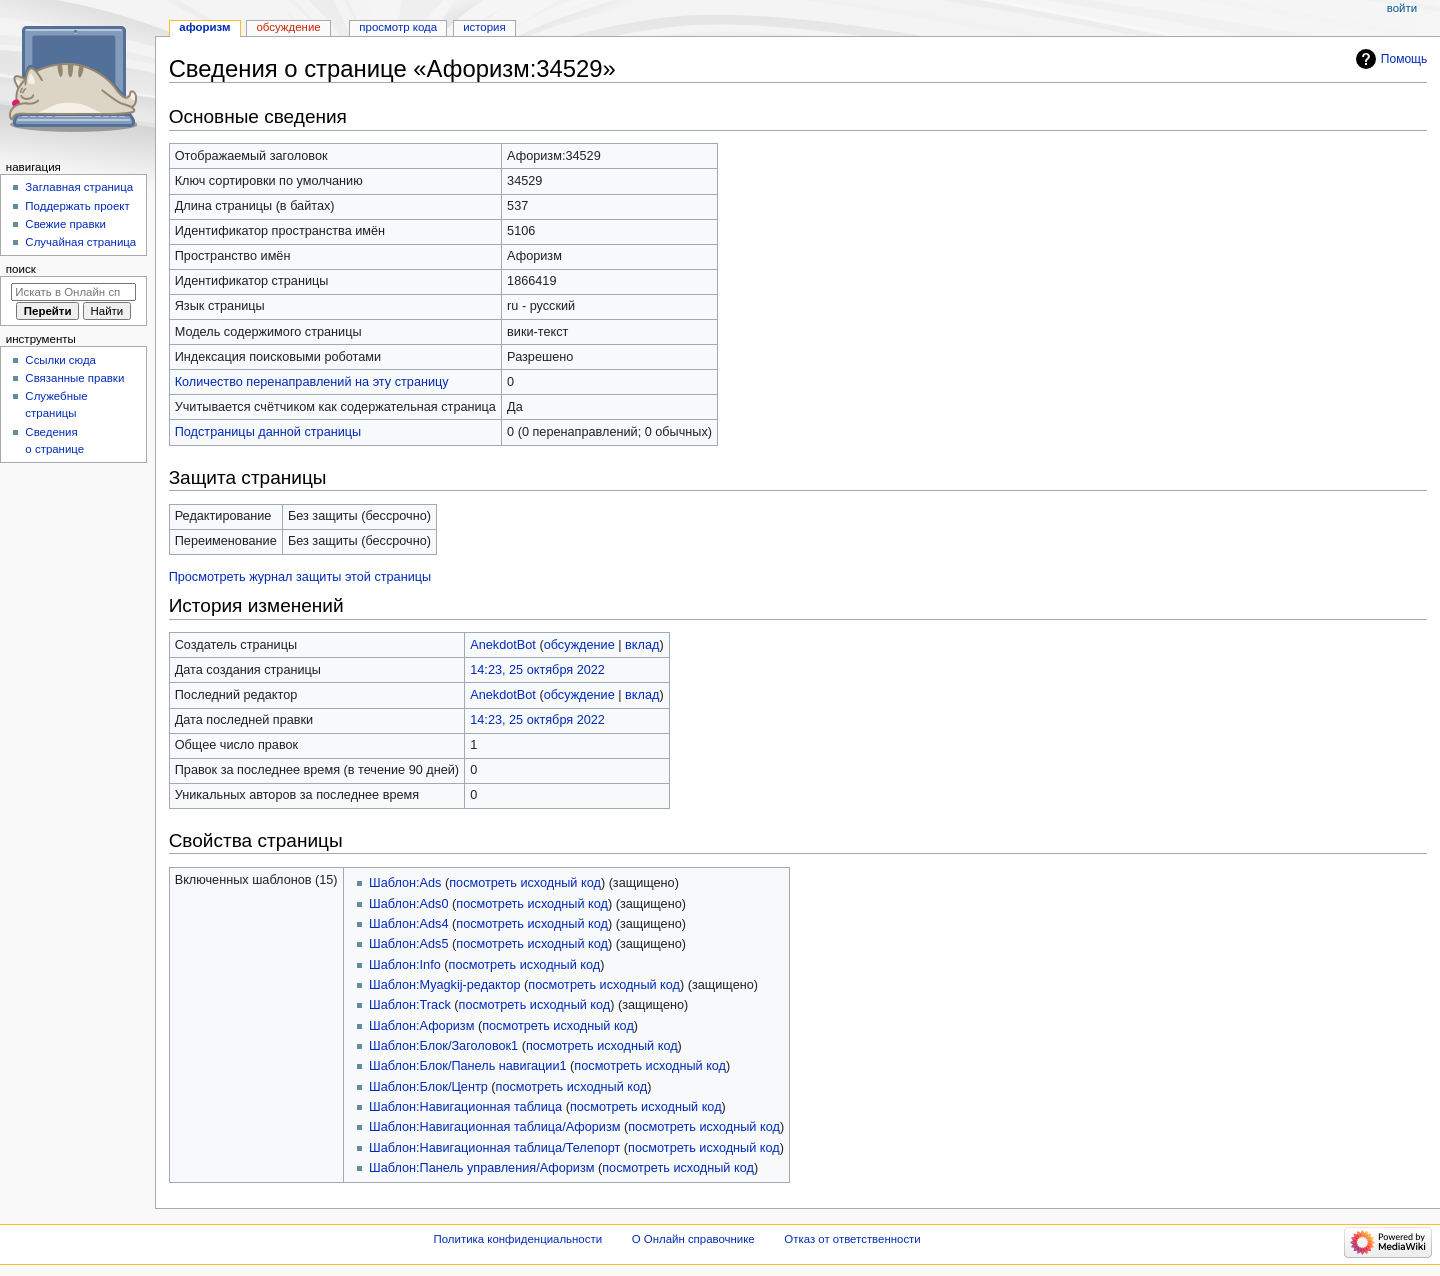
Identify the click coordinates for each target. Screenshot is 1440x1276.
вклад (642, 645)
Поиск (21, 269)
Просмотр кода (398, 27)
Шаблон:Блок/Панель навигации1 (468, 1066)
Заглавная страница (79, 187)
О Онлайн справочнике (693, 1239)
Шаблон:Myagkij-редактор (445, 985)
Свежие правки (65, 224)
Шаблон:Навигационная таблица (465, 1107)
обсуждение (579, 645)
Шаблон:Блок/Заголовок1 (443, 1046)
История (484, 27)
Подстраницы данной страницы (268, 432)
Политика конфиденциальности (518, 1239)
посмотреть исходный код (525, 883)
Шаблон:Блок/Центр (428, 1087)
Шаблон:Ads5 (408, 944)
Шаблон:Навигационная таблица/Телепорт (494, 1148)
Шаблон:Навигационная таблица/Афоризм (494, 1127)
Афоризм (204, 27)
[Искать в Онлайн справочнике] (73, 292)
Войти (1402, 8)
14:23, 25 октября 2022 (537, 670)
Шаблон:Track (410, 1005)
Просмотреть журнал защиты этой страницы (300, 577)
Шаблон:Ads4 (408, 924)
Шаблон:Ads (405, 883)
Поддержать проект (77, 206)
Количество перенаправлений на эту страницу (312, 382)
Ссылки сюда (60, 360)
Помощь (1404, 59)
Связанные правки (74, 378)
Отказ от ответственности (852, 1239)
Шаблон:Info (405, 965)
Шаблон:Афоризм (421, 1026)
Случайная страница (80, 242)
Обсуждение (288, 27)
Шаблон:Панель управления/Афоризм (481, 1168)
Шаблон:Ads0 (408, 904)
